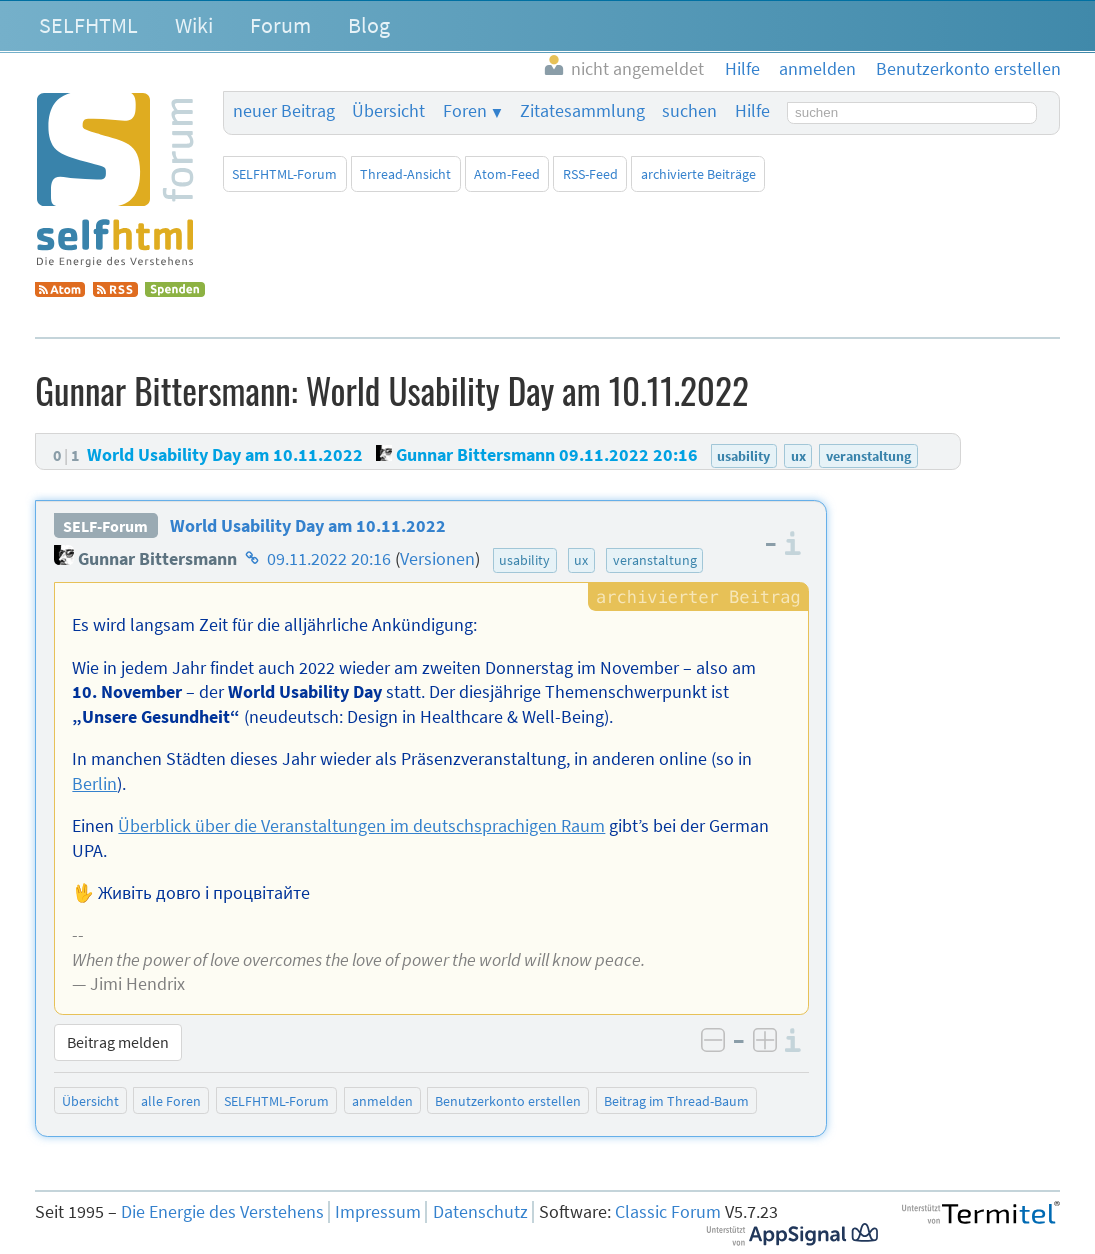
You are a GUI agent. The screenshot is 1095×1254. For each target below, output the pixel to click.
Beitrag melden (118, 1042)
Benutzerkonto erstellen (508, 1101)
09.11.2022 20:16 (329, 559)
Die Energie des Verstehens (222, 1212)
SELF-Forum (105, 526)
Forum (280, 25)
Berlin (94, 784)
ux (581, 560)
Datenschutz (480, 1212)
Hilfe (752, 111)
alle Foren (171, 1101)
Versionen (437, 559)
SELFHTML (88, 25)
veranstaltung (655, 560)
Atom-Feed (507, 174)
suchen (689, 111)
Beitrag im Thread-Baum (676, 1101)
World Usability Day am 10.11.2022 (308, 526)
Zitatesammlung (582, 111)
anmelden (382, 1101)
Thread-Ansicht (405, 174)
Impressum (378, 1212)
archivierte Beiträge (698, 174)
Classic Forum (668, 1212)
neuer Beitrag (284, 111)
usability (524, 560)
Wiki (194, 25)
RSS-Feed (590, 174)
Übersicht (388, 111)
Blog (369, 25)
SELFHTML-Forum (284, 174)
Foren (465, 111)
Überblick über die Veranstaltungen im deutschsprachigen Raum (361, 826)
